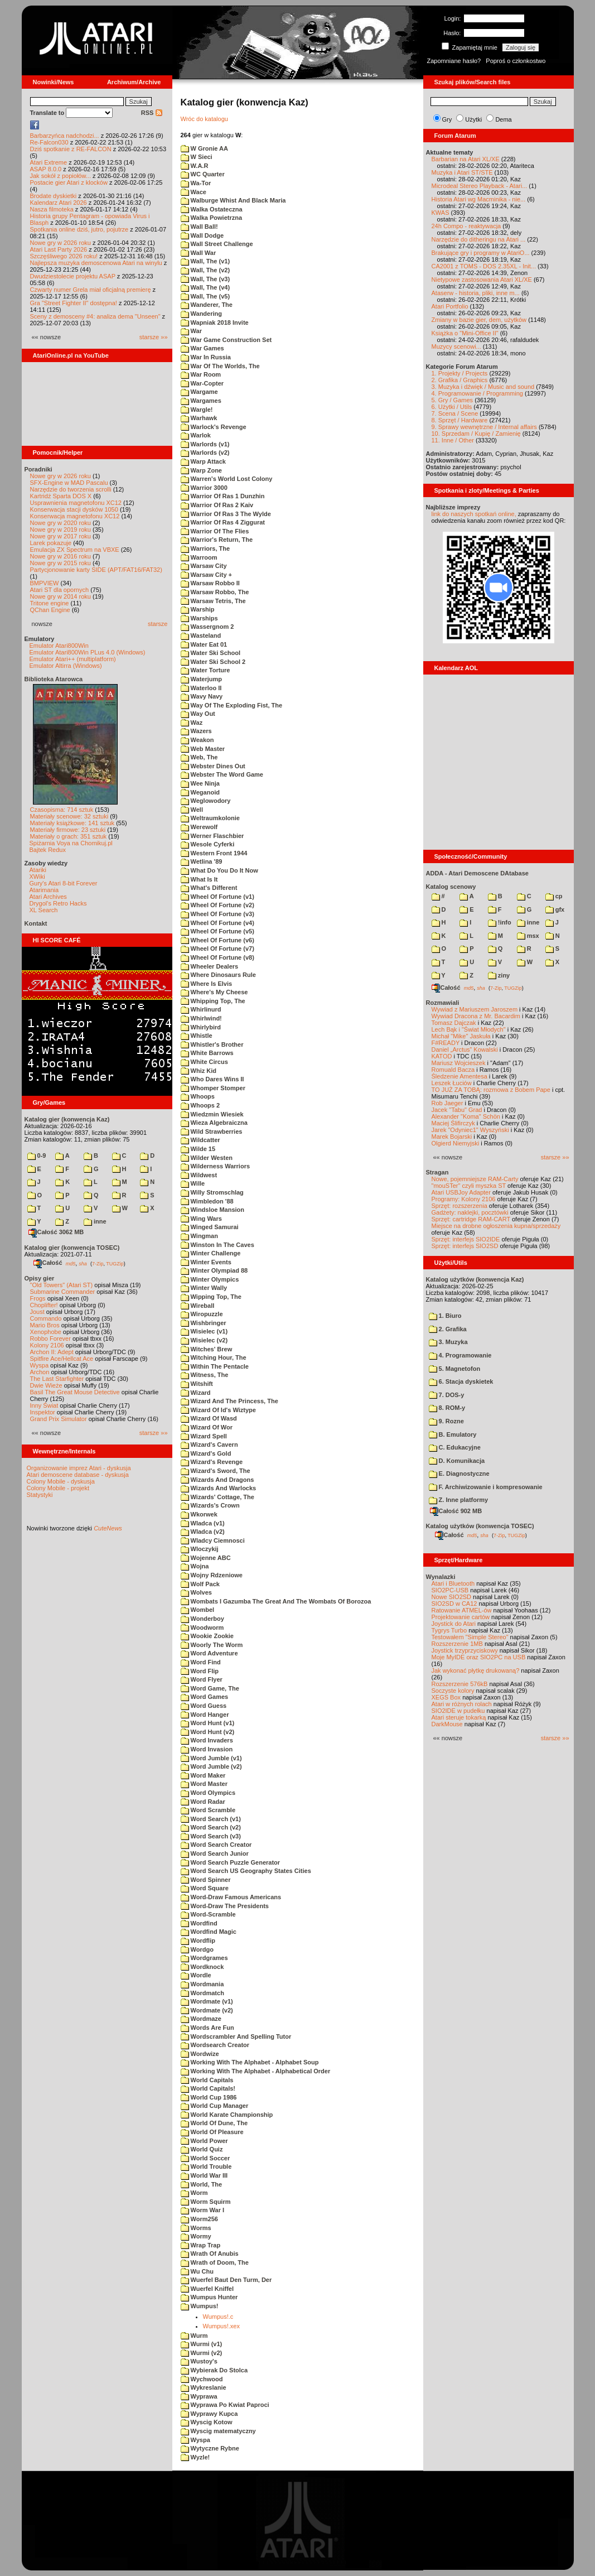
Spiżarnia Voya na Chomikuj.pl (71, 843)
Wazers (196, 731)
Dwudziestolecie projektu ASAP (72, 276)
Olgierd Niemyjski (456, 1143)
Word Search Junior (215, 1853)
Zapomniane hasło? (454, 60)
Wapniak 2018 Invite (215, 322)
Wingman (199, 1235)
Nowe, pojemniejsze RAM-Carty (475, 1179)
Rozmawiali (442, 1002)
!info (499, 922)
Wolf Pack (200, 1584)
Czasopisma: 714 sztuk (62, 809)
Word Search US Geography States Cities (246, 1870)
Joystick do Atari (454, 1623)
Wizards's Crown (210, 1505)
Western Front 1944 (214, 853)
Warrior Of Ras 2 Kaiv (217, 505)
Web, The (199, 757)
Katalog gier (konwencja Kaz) (67, 1119)
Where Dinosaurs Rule (218, 974)
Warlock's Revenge (213, 426)
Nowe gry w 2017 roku (60, 536)
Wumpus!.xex (221, 2326)
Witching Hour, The (213, 1357)
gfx (555, 909)
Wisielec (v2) (204, 1340)
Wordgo (197, 1949)
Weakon (197, 739)
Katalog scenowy (451, 886)
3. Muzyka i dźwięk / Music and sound (483, 386)
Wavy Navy (202, 696)
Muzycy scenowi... (456, 346)
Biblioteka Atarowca (54, 679)
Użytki (473, 119)
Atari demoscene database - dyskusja (78, 1474)
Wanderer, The (207, 304)
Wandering (201, 313)
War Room (201, 374)
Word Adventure (209, 1653)
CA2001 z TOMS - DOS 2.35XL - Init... (484, 266)
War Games (202, 348)
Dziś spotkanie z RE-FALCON (71, 149)
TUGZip (115, 1263)
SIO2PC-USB (450, 1590)
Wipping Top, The (211, 1296)
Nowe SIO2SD (452, 1596)
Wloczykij (200, 1548)
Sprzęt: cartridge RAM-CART (471, 1219)
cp (554, 896)
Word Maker (203, 1775)
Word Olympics (208, 1792)
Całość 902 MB (456, 1511)
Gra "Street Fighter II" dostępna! (73, 303)
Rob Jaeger (447, 1103)
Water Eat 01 (204, 644)
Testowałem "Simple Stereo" (470, 1637)
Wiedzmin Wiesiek (212, 1114)
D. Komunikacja (457, 1460)
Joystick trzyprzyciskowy (465, 1650)
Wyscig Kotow (207, 2422)
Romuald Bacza (453, 1069)
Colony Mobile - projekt (58, 1488)
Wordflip (198, 1940)
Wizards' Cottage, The (217, 1497)
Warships (199, 618)
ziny (499, 975)
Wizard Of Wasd (209, 1418)
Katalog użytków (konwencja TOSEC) (480, 1526)
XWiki (37, 876)
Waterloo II (201, 688)
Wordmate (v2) (207, 2010)
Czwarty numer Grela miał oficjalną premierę (90, 289)
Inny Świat (44, 1405)
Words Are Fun (207, 2027)
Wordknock (202, 1966)
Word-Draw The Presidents (225, 1906)
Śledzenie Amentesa (459, 1076)
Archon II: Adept (52, 1352)
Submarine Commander (62, 1291)
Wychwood (202, 2379)
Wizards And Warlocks (219, 1488)
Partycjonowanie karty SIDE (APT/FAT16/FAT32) (96, 569)
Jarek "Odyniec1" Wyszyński (470, 1129)
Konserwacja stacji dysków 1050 (74, 509)
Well (192, 809)
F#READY (446, 1042)
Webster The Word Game (222, 774)
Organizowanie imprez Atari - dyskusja (79, 1468)
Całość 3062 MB (56, 1232)
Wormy (196, 2236)
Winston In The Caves (217, 1244)
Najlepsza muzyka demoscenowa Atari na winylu (96, 262)
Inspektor (42, 1412)
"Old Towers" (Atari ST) (61, 1285)
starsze (157, 623)
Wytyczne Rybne (210, 2448)
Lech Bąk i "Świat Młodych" (469, 1029)
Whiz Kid (199, 1070)
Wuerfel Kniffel (207, 2288)
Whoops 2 (200, 1105)
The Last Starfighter (57, 1378)
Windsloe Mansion (213, 1209)
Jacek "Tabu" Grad (457, 1109)
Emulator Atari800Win (59, 645)
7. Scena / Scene (455, 413)
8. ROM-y (447, 1407)
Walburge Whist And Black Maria (233, 200)
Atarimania (44, 890)
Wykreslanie (203, 2387)
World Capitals (207, 2080)
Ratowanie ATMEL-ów (462, 1610)
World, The (201, 2184)
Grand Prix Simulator (58, 1418)
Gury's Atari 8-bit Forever (64, 883)
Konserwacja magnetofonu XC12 (75, 516)
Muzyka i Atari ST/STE (462, 172)
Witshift (197, 1383)
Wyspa (39, 1365)
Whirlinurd (201, 1009)
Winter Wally (204, 1287)
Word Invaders (207, 1740)
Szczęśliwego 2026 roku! (64, 256)
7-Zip (98, 1263)
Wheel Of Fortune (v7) (217, 948)
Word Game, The (210, 1688)
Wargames (201, 400)
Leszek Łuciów (452, 1083)
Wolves (196, 1592)
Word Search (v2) (211, 1827)
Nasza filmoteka (52, 209)
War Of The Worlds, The (220, 366)
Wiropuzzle (202, 1314)
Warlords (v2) (205, 452)
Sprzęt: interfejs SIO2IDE (466, 1239)
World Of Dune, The (214, 2123)
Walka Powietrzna (212, 217)
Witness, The (205, 1374)
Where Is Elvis (207, 983)
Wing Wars (201, 1218)
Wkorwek (199, 1514)
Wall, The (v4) (205, 287)
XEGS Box (446, 1697)
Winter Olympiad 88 (214, 1270)
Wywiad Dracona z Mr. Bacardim (476, 1016)
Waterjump (201, 679)
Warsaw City (204, 565)
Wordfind (199, 1923)
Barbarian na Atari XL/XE (466, 159)
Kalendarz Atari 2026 (58, 202)
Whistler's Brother (212, 1044)
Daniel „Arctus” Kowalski (465, 1049)
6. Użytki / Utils (452, 406)
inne (95, 1221)
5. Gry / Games (452, 400)
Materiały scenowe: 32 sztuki (69, 816)
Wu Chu (197, 2271)
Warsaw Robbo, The (215, 592)
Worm (194, 2192)
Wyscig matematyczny (218, 2431)
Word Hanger (205, 1714)
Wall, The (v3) (205, 279)
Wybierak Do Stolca (214, 2370)
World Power (204, 2140)
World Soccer (205, 2158)
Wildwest (199, 1175)
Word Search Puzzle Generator (230, 1862)
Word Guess (204, 1705)
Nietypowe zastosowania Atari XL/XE (482, 279)
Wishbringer (203, 1323)
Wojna (195, 1566)
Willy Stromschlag (212, 1192)
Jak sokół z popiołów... (60, 175)
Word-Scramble (208, 1914)
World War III (204, 2175)
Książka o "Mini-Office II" (465, 333)
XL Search (44, 910)
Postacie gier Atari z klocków (69, 182)
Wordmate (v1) (207, 2001)
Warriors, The (205, 548)
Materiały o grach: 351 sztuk (68, 836)
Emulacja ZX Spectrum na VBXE (74, 549)
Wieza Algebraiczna (214, 1122)
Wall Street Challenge (217, 243)
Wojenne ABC (206, 1557)
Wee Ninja (200, 783)
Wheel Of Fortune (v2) (217, 905)
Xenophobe (45, 1331)
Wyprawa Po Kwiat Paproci (225, 2404)
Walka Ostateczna (212, 209)
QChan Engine (50, 609)
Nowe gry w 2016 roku (60, 556)
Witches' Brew (207, 1349)
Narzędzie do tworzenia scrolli (71, 489)
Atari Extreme (48, 162)
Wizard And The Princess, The (229, 1401)
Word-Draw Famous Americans (231, 1897)
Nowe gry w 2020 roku (60, 522)
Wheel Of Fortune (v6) (217, 940)
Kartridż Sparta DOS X (61, 496)
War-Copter (202, 383)
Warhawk (199, 418)
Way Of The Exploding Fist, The (232, 705)
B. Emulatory (453, 1434)
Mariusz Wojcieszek (459, 1063)
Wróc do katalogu (204, 118)
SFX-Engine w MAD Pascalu (69, 482)
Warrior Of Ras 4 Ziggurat (223, 522)
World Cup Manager (215, 2105)
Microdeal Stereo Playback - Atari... (480, 185)
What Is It (199, 879)
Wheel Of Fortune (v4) (217, 922)
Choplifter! (44, 1305)
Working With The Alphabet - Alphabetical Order (256, 2071)
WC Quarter (203, 174)
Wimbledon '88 (207, 1201)
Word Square (205, 1888)
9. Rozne (446, 1421)
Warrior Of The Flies (215, 531)
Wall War (198, 252)
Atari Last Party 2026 (59, 249)
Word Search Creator (216, 1844)
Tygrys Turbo (449, 1630)
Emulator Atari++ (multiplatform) (73, 659)
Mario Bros (45, 1325)
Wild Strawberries (212, 1131)
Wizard (196, 1392)
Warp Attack (203, 461)
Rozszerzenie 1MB (457, 1643)
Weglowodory (206, 800)
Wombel (198, 1609)
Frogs (38, 1298)
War (191, 331)
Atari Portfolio (450, 306)
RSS (151, 112)
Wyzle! (195, 2457)
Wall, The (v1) (205, 261)
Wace (193, 192)
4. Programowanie (460, 1355)
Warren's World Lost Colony (227, 478)
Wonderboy (202, 1618)
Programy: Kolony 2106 (464, 1199)
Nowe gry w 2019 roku (60, 529)
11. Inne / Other (453, 440)
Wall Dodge (202, 235)
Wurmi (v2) (201, 2352)
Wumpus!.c (218, 2316)
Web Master (203, 748)
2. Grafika (448, 1329)
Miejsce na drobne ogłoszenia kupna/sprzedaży (496, 1225)
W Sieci (196, 156)
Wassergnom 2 (207, 626)
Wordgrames (204, 1957)
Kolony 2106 (47, 1345)
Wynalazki (441, 1576)
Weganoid (200, 792)
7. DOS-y (447, 1394)
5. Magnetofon (455, 1368)
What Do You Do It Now (219, 870)
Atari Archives (48, 896)
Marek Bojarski (452, 1136)
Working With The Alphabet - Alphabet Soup (250, 2062)
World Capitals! (208, 2088)
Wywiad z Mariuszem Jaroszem (475, 1009)
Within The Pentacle (215, 1366)
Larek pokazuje (51, 543)
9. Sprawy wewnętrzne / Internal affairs (484, 426)
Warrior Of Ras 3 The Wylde (226, 514)
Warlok (196, 435)
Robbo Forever (50, 1338)
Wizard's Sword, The (215, 1470)
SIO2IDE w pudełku (458, 1710)
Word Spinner (206, 1879)
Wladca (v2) (203, 1531)
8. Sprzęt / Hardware (460, 420)
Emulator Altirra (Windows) (66, 665)
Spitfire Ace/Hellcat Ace (62, 1358)
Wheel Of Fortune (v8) (217, 957)
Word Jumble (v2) (211, 1766)
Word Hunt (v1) (208, 1723)
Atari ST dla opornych (59, 589)
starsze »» (153, 337)
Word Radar (203, 1801)
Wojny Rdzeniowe (212, 1575)
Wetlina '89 (201, 861)
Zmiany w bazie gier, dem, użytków (479, 319)
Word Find (201, 1662)
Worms (196, 2227)
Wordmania (202, 1984)
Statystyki (40, 1494)
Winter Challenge (211, 1253)
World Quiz (202, 2149)
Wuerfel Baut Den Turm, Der (226, 2279)
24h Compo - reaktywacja (466, 226)
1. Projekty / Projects (460, 373)
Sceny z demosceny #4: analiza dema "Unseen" (95, 316)
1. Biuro (445, 1315)
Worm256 (199, 2219)
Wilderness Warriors (215, 1166)
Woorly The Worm (212, 1644)
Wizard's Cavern (209, 1444)
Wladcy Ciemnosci (213, 1540)
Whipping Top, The (213, 1001)
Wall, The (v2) (205, 270)
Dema (503, 119)
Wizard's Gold (206, 1453)
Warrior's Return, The (217, 539)
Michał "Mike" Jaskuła (461, 1036)
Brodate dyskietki (53, 195)
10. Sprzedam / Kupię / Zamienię (476, 433)
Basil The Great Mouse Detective (75, 1392)
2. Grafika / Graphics (460, 380)
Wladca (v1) (203, 1523)
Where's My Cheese (214, 992)
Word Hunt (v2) (208, 1731)
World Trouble (206, 2166)
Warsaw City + (207, 574)
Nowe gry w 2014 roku (60, 596)
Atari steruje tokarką (459, 1717)
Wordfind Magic (208, 1931)
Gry (447, 119)
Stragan (437, 1172)
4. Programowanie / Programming (477, 393)
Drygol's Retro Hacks (58, 903)
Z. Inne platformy (458, 1499)
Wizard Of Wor (207, 1427)
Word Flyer (201, 1679)
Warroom (199, 557)
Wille (193, 1183)
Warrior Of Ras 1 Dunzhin (223, 496)
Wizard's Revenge (212, 1461)
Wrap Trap (201, 2245)
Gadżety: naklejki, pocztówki (470, 1212)
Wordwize (200, 2053)
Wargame (199, 391)
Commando (46, 1318)
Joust (37, 1311)
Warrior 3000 (204, 487)
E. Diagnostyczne (459, 1473)
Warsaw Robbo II (210, 583)
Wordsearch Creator (215, 2044)
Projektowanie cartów (461, 1617)
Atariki (38, 869)
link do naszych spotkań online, (474, 514)
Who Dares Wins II (212, 1079)
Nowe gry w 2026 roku (60, 242)
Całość (47, 1262)
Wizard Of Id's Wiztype (218, 1410)
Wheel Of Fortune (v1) (217, 896)
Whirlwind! (201, 1018)
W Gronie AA (204, 148)
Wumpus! (200, 2306)
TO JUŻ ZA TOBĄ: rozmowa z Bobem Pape (491, 1089)
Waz (192, 722)
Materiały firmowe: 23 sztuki (68, 829)
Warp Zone (201, 470)
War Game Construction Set (226, 339)
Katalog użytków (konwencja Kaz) (475, 1279)
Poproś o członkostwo (515, 60)
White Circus (204, 1061)
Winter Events (206, 1262)
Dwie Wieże (46, 1385)
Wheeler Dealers (210, 966)
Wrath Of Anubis (210, 2253)
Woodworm (202, 1627)
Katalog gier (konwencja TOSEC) (72, 1247)
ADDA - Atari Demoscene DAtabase (477, 873)
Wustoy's (199, 2361)
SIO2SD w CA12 (454, 1603)
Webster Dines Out (213, 766)
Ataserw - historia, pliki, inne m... (476, 293)
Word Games (205, 1696)
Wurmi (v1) (201, 2344)
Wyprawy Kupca (209, 2413)
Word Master (204, 1783)
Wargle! (197, 409)
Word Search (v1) (211, 1819)
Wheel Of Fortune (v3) (217, 914)
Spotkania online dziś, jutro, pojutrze (79, 229)
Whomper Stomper (213, 1088)
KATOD (442, 1056)
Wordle (196, 1975)
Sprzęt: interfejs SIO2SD (465, 1246)
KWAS (440, 212)
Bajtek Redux (48, 849)
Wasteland (201, 635)
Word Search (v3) (211, 1836)
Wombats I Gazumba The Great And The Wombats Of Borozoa (276, 1601)
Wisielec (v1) (204, 1331)
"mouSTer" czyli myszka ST (469, 1185)
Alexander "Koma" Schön (466, 1116)
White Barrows (207, 1052)
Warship (198, 609)
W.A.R (195, 165)
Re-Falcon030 (49, 142)
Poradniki (38, 469)
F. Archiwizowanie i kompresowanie (486, 1487)
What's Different (209, 887)
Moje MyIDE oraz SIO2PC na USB (479, 1657)
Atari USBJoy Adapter (461, 1192)
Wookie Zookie (207, 1636)
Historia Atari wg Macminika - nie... (479, 199)
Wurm (194, 2335)
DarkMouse (447, 1724)
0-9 (36, 1155)
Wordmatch (202, 1993)
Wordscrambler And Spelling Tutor (236, 2036)
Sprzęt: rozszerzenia (459, 1205)
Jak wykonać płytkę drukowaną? (476, 1670)
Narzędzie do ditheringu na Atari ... (479, 239)
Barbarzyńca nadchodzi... (64, 135)
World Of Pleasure (212, 2132)
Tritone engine (49, 603)
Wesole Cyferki (208, 844)
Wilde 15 (198, 1148)
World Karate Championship (227, 2114)
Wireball (198, 1305)
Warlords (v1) (205, 444)
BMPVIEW (44, 583)
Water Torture (205, 670)
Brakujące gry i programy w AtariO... (481, 252)
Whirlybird (201, 1027)
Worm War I (203, 2210)
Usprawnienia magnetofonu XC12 (76, 502)
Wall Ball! (199, 226)
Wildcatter (200, 1140)
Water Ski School (211, 652)
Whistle (196, 1035)
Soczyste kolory (453, 1690)
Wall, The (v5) (205, 296)
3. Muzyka (448, 1341)
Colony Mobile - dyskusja (61, 1481)
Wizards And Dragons (217, 1479)
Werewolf (199, 827)
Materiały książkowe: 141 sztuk (72, 823)
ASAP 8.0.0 (46, 169)
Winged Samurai (210, 1227)
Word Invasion (207, 1749)
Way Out (198, 713)
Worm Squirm (206, 2201)
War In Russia (206, 357)
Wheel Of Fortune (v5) (217, 931)
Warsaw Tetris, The (213, 601)
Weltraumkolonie (210, 818)
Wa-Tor (196, 183)
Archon (40, 1372)
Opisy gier (40, 1278)
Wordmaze (201, 2018)
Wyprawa (199, 2396)
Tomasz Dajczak (454, 1022)
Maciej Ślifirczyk (453, 1123)
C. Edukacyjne (455, 1447)
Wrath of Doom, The (215, 2262)
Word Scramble (208, 1810)
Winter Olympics (210, 1279)
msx (528, 935)
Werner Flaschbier (212, 835)
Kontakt (36, 923)
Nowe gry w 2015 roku (60, 563)
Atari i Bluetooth (453, 1583)
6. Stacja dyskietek (461, 1381)
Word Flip (200, 1671)
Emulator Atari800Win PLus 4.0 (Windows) (88, 652)
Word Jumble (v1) (211, 1758)
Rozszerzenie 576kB (460, 1684)
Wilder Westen (207, 1157)
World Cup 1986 (209, 2097)
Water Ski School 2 (213, 661)
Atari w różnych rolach (462, 1704)
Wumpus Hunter (209, 2297)
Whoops (198, 1096)
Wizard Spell (204, 1436)
